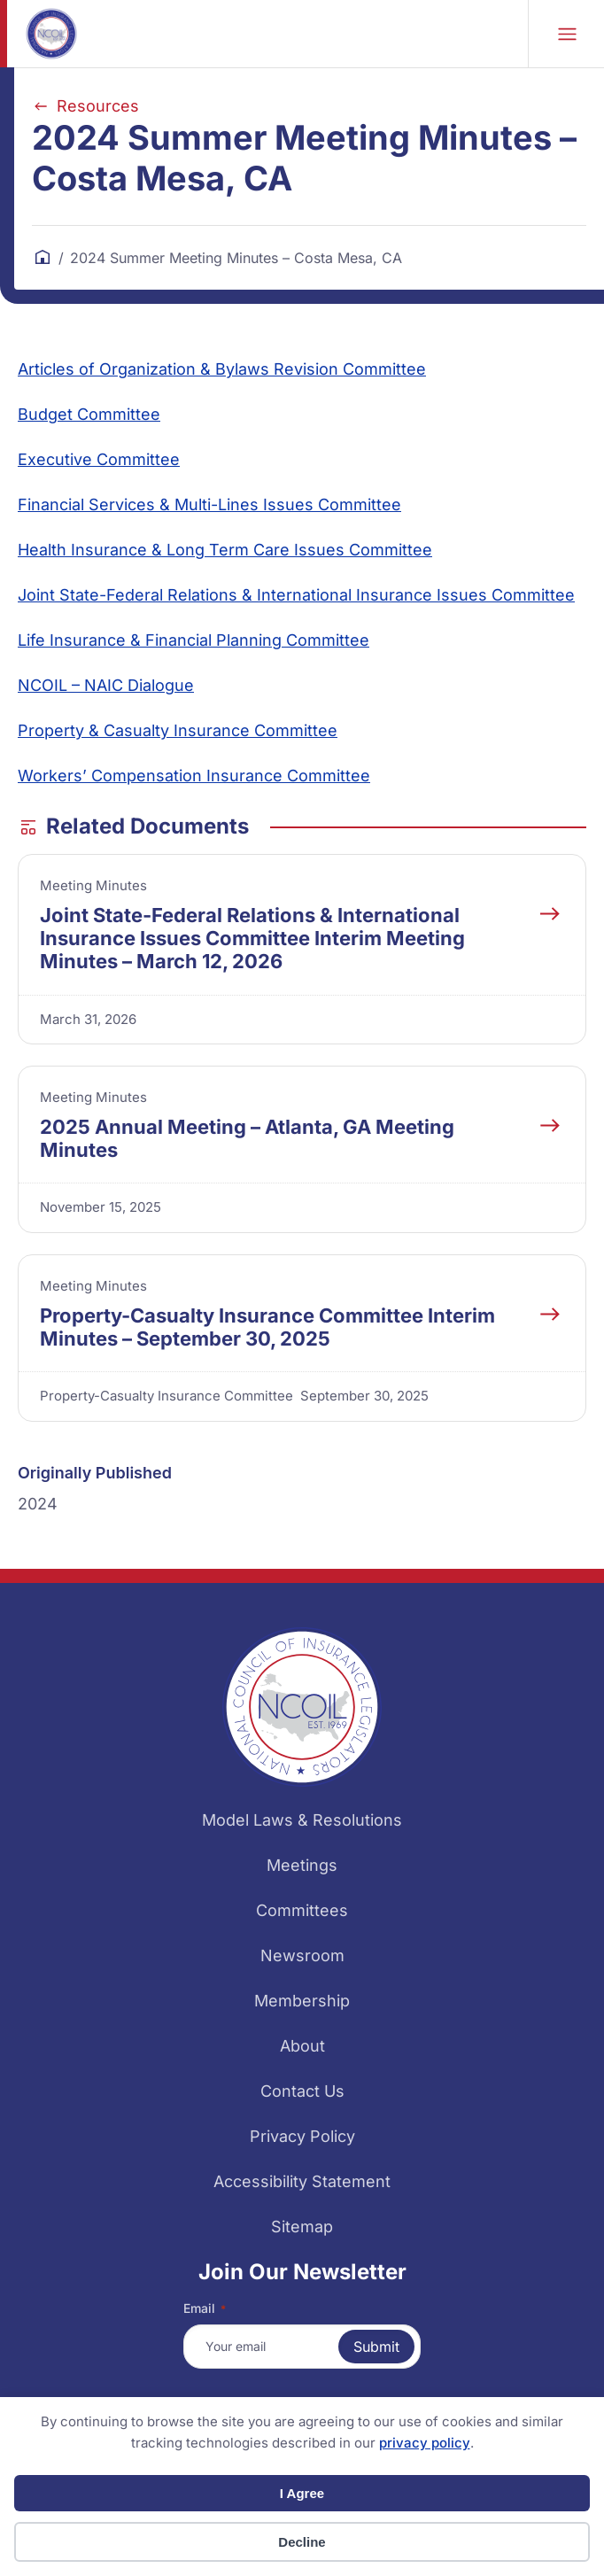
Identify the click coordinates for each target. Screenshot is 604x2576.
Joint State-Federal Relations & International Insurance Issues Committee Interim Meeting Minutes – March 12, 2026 (252, 939)
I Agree (302, 2493)
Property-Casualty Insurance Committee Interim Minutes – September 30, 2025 (267, 1327)
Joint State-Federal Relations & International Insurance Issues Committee (296, 595)
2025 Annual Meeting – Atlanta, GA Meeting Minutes (247, 1138)
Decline (301, 2541)
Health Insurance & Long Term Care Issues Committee (225, 549)
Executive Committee (99, 459)
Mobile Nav (567, 34)
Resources (98, 106)
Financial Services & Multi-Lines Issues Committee (209, 504)
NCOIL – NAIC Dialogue (106, 685)
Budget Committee (89, 414)
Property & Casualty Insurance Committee (177, 730)
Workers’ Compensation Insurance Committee (194, 775)
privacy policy (424, 2442)
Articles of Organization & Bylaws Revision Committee (222, 369)
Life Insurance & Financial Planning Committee (193, 640)
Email (204, 2308)
